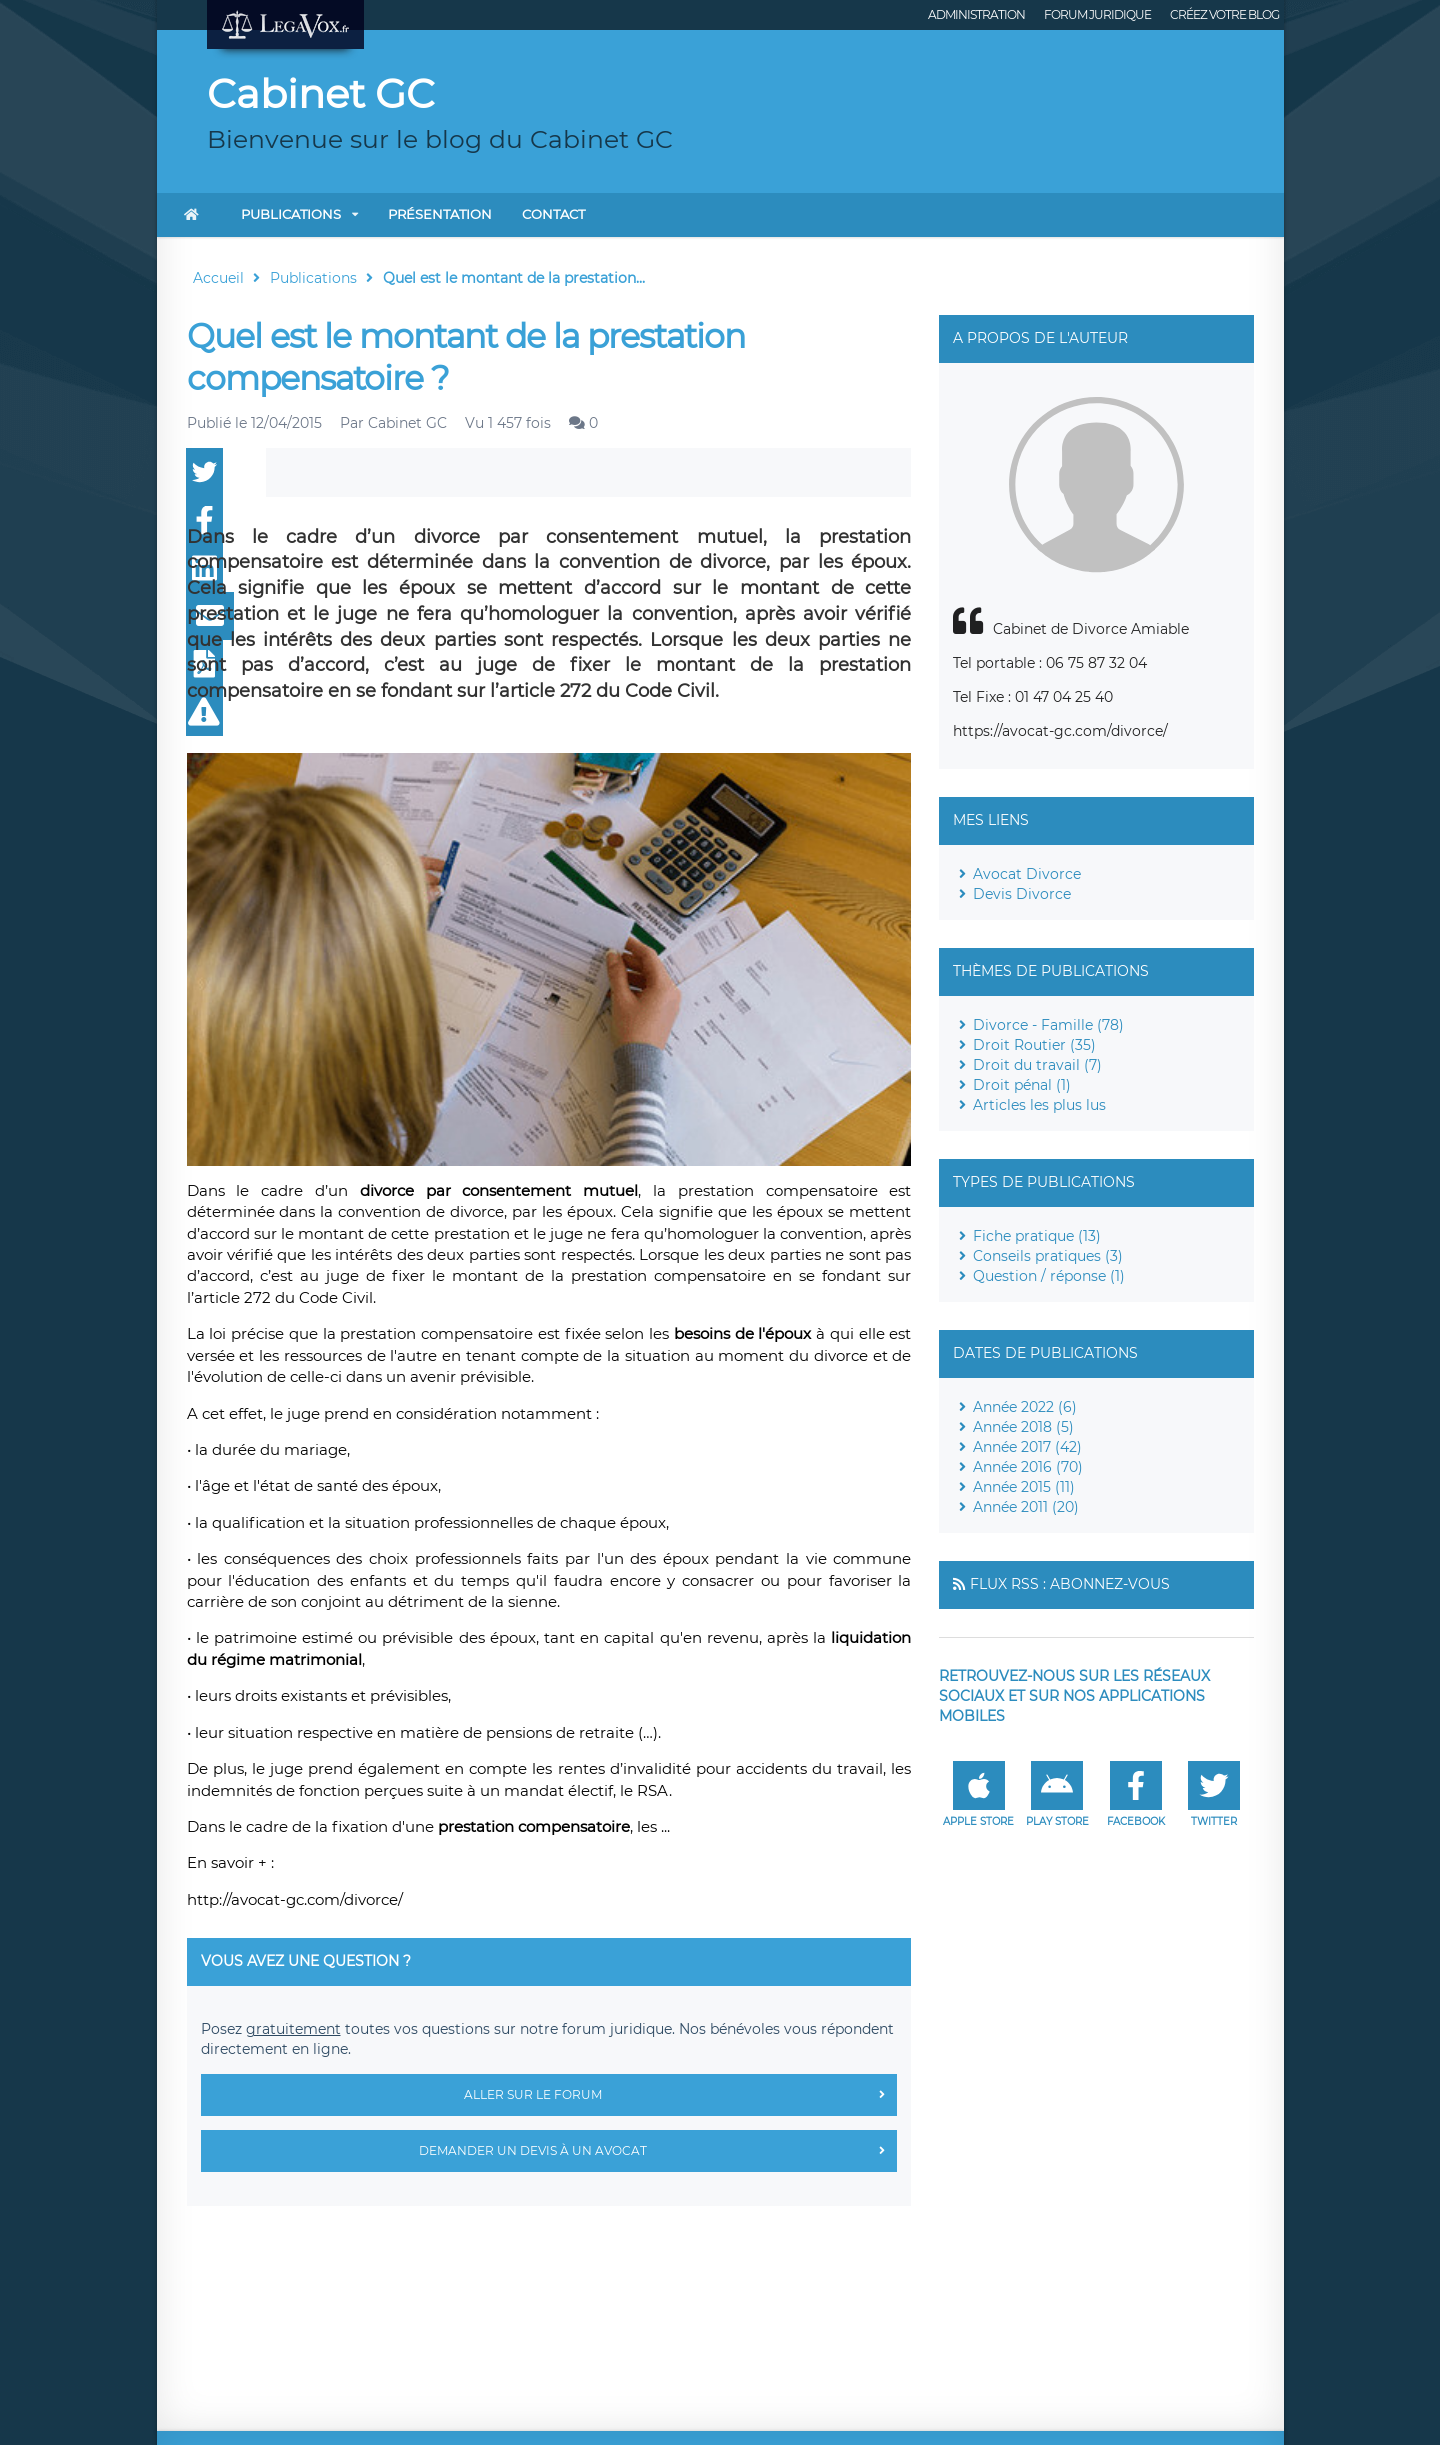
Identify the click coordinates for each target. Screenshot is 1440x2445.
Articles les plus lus (1039, 1105)
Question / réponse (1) (1049, 1276)
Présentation (440, 214)
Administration (976, 14)
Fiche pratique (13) (1037, 1236)
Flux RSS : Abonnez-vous (1070, 1584)
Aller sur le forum (680, 2095)
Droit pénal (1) (1022, 1085)
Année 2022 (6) (1025, 1407)
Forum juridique (1097, 14)
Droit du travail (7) (1037, 1065)
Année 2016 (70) (1028, 1467)
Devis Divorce (1022, 894)
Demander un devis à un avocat (658, 2151)
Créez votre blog (1224, 14)
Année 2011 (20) (1026, 1507)
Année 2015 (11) (1024, 1487)
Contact (553, 214)
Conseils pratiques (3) (1048, 1256)
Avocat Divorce (1027, 874)
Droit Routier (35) (1034, 1045)
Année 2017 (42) (1027, 1447)
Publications (291, 214)
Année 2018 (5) (1023, 1427)
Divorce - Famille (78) (1048, 1025)
